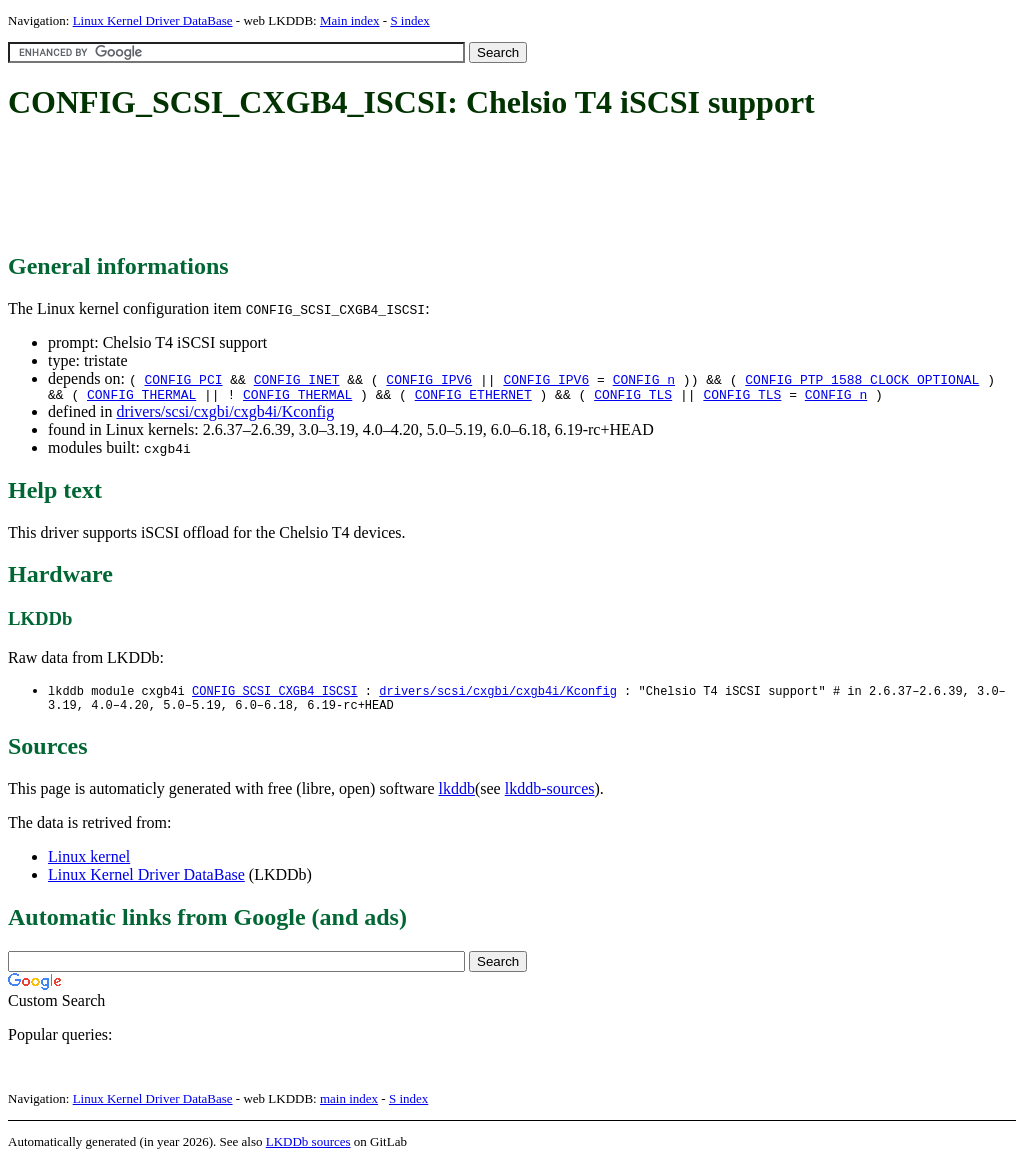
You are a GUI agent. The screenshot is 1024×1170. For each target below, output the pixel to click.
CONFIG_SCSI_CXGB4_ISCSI (275, 694)
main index (349, 1105)
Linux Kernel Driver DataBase (153, 20)
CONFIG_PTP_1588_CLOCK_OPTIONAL (862, 379)
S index (409, 20)
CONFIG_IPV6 (429, 379)
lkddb (457, 795)
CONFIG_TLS (633, 397)
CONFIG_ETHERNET (473, 397)
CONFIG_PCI (183, 379)
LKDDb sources (308, 1148)
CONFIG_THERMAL (141, 397)
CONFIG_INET (297, 379)
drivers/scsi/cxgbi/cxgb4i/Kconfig (225, 414)
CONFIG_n (644, 379)
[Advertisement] (372, 188)
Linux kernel (89, 863)
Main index (350, 20)
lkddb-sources (550, 795)
